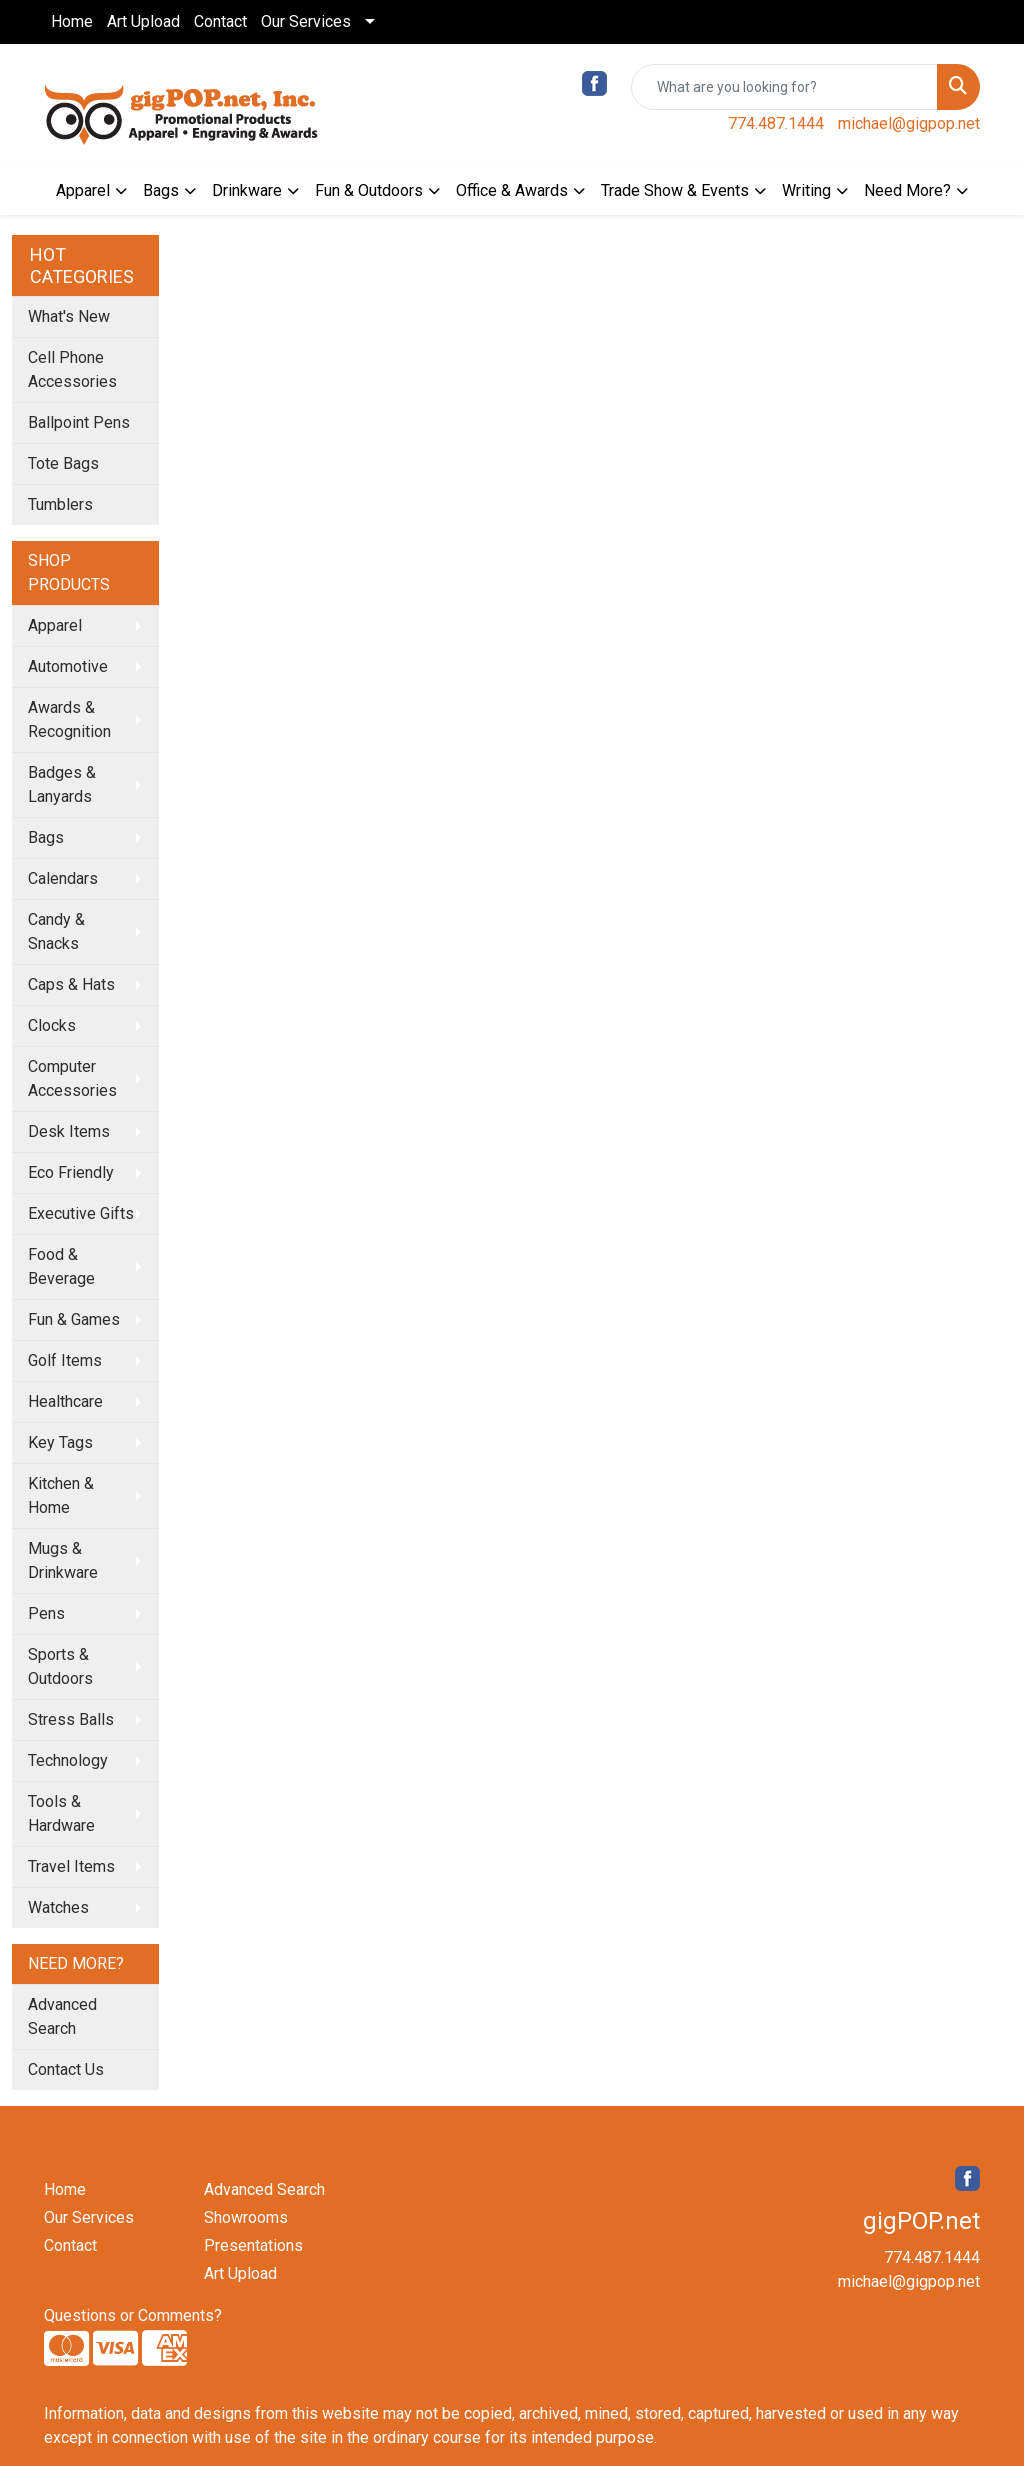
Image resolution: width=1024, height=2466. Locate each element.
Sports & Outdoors (60, 1666)
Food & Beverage (61, 1266)
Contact (220, 21)
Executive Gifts (81, 1213)
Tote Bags (63, 463)
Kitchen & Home (61, 1495)
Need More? (907, 190)
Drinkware (247, 190)
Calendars (63, 878)
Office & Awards (512, 190)
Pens (46, 1613)
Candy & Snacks (56, 931)
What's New (69, 316)
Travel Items (71, 1866)
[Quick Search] (784, 87)
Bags (161, 190)
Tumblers (60, 504)
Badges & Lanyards (62, 784)
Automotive (68, 666)
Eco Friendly (71, 1172)
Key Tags (60, 1442)
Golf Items (65, 1360)
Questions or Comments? (133, 2315)
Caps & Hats (71, 984)
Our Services (306, 21)
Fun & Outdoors (369, 190)
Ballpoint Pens (79, 422)
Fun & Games (74, 1319)
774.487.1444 (776, 123)
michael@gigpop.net (909, 123)
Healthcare (65, 1401)
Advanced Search (62, 2016)
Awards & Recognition (69, 719)
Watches (58, 1907)
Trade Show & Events (675, 190)
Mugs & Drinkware (63, 1560)
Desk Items (69, 1131)
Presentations (253, 2245)
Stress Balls (71, 1719)
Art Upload (143, 21)
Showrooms (246, 2217)
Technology (68, 1760)
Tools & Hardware (61, 1813)
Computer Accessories (72, 1078)
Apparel (83, 190)
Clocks (52, 1025)
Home (72, 21)
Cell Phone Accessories (72, 369)
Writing (806, 190)
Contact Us (66, 2069)
